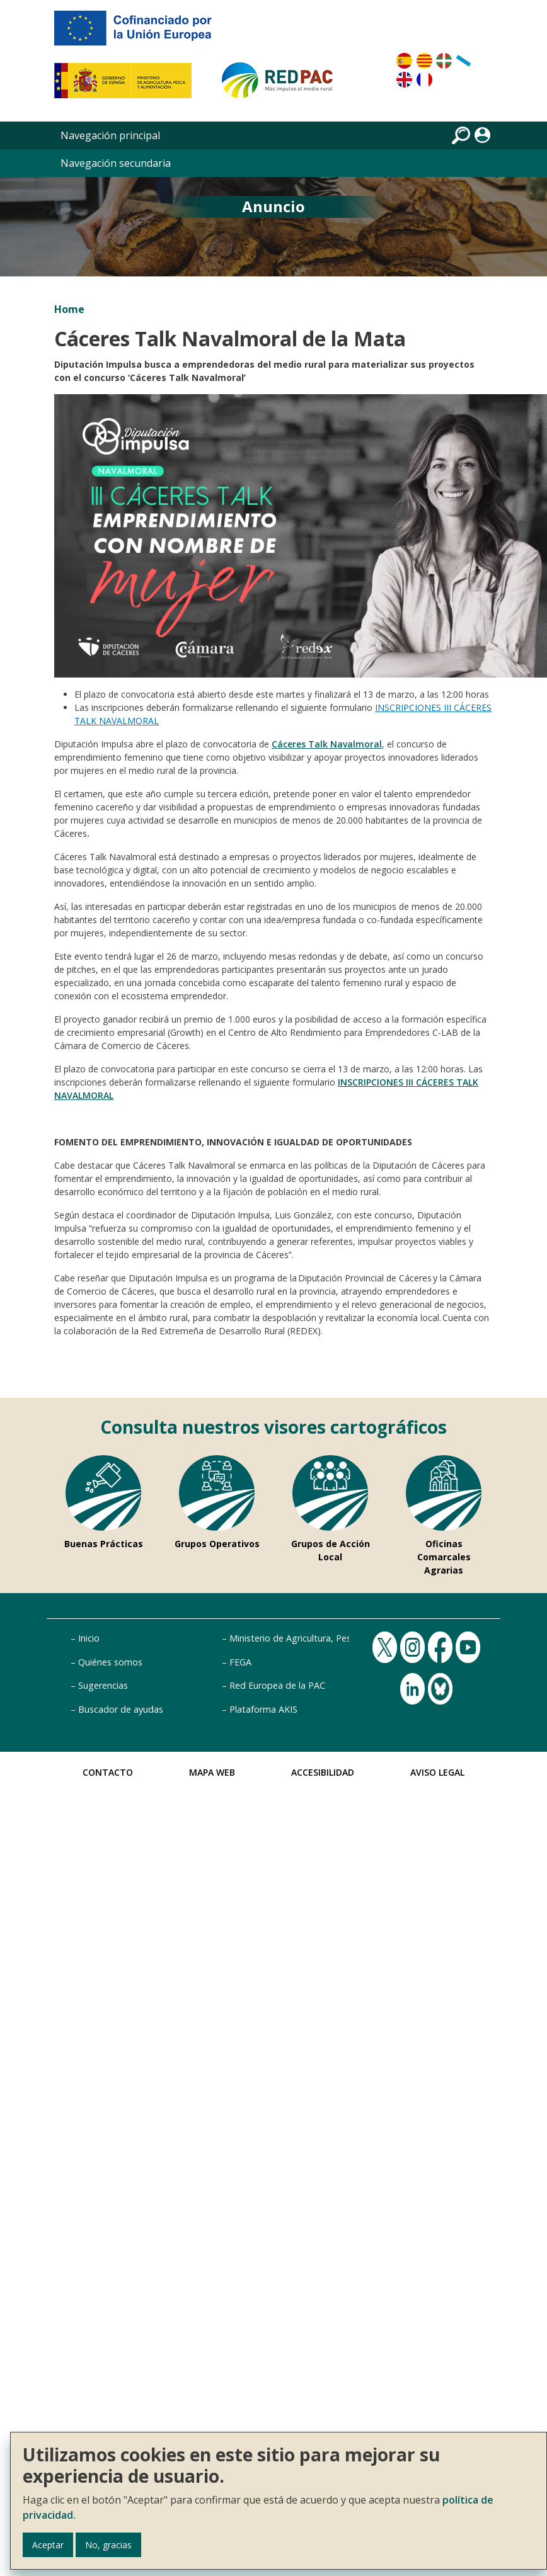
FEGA (240, 1662)
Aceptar (48, 2545)
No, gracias (108, 2545)
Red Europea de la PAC (277, 1685)
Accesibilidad (322, 1772)
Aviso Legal (437, 1772)
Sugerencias (103, 1685)
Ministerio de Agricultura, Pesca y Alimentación (326, 1638)
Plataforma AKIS (263, 1709)
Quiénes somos (110, 1662)
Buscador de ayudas (120, 1709)
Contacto (108, 1772)
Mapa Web (212, 1772)
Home (69, 309)
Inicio (89, 1638)
